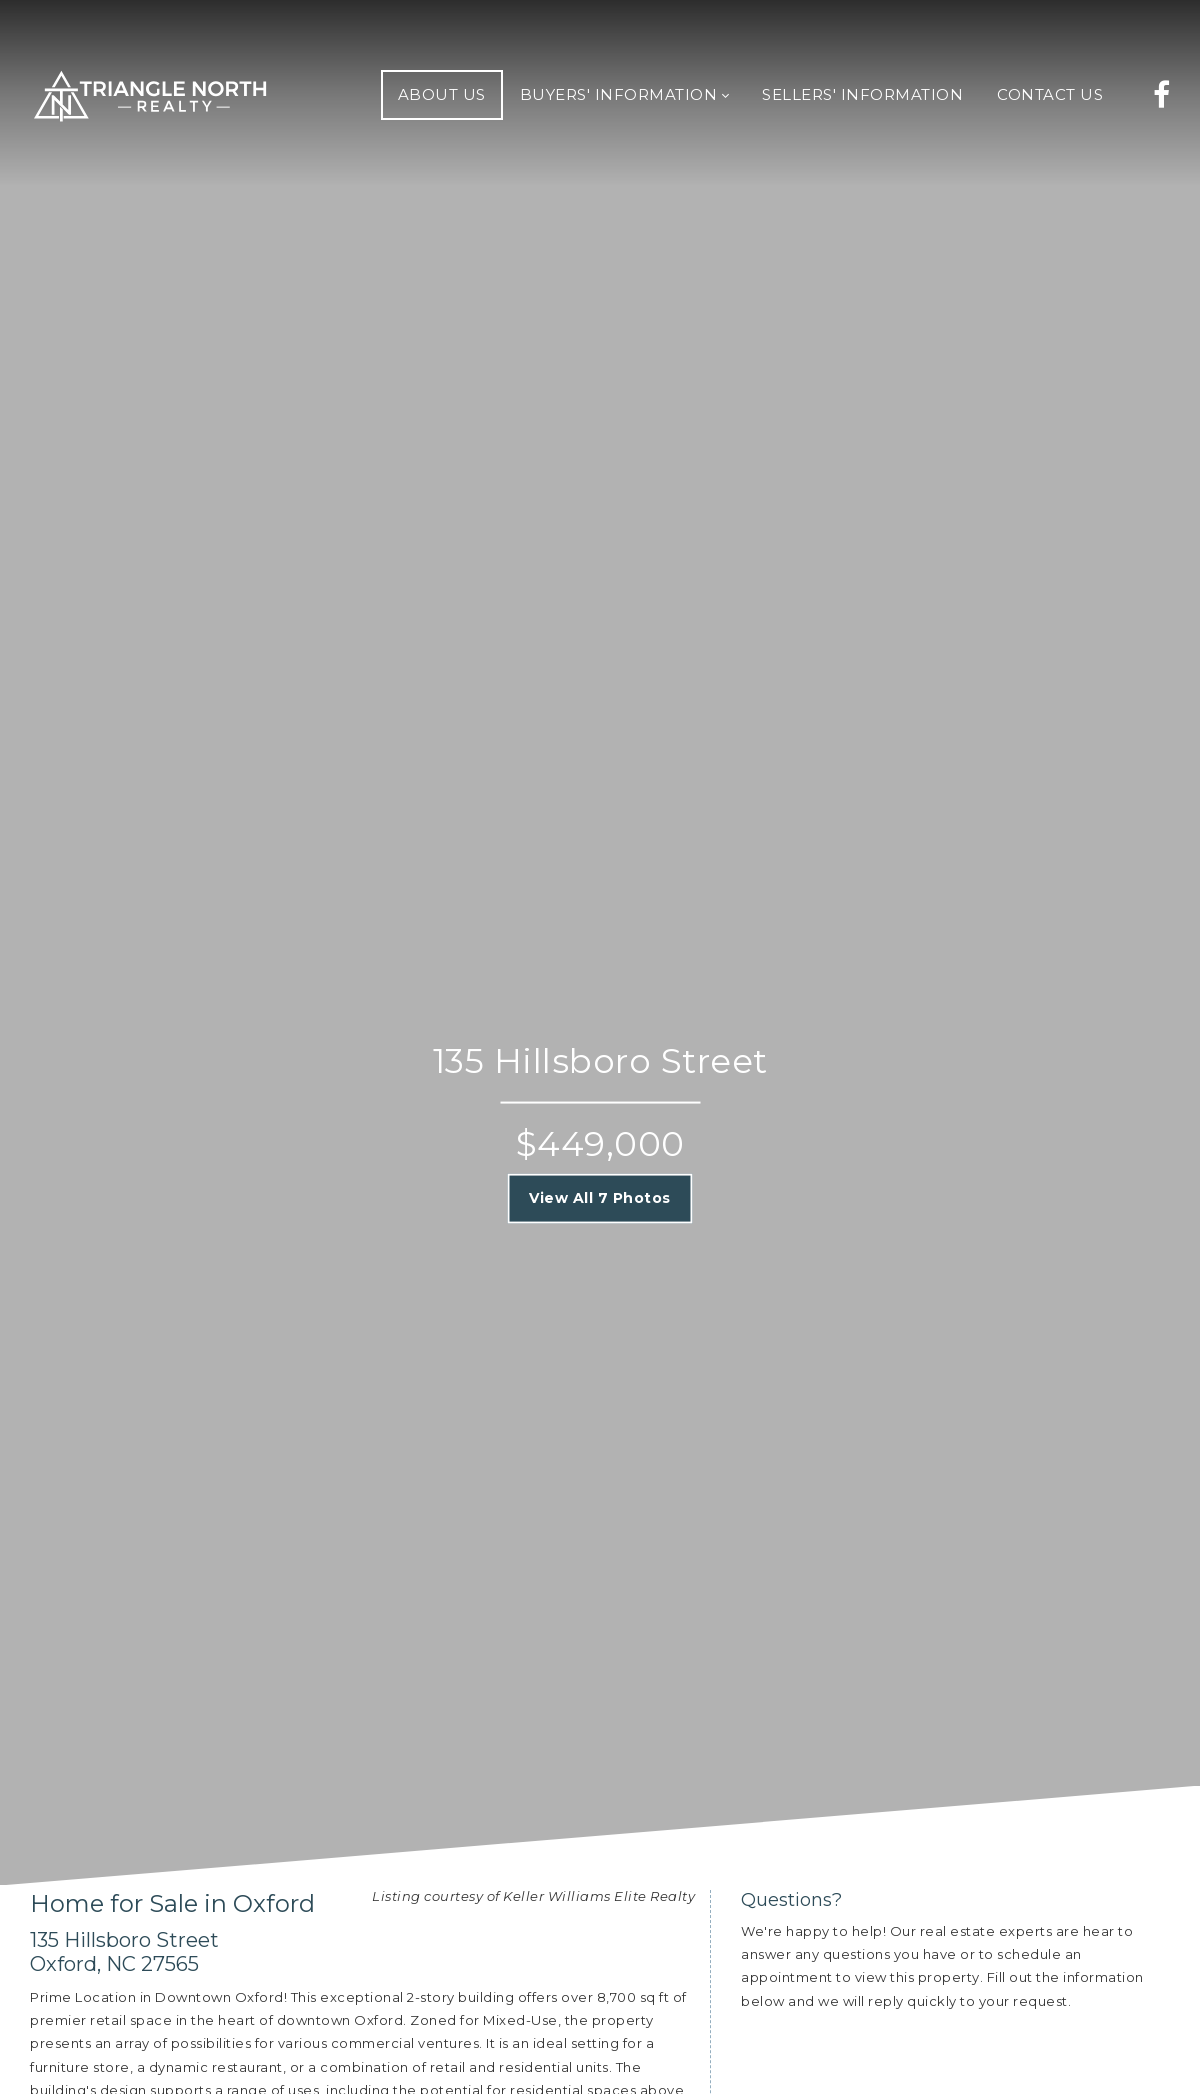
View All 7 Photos (600, 1198)
